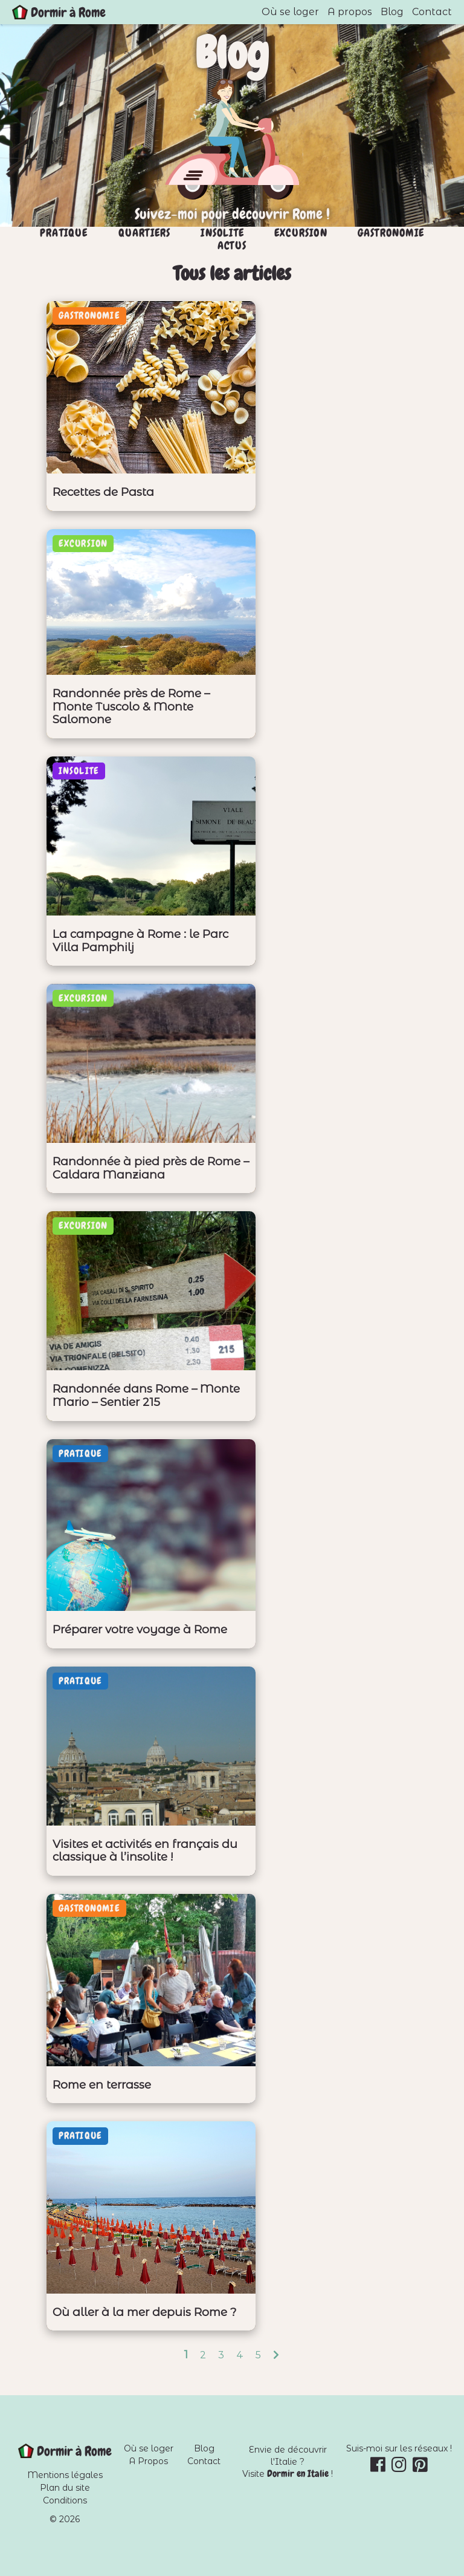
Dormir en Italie (298, 2473)
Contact (432, 12)
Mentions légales (65, 2475)
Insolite (222, 233)
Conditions (65, 2500)
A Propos (148, 2461)
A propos (349, 12)
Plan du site (65, 2488)
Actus (232, 245)
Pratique (64, 233)
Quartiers (144, 233)
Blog (392, 12)
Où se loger (290, 12)
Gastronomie (391, 233)
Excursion (300, 233)
